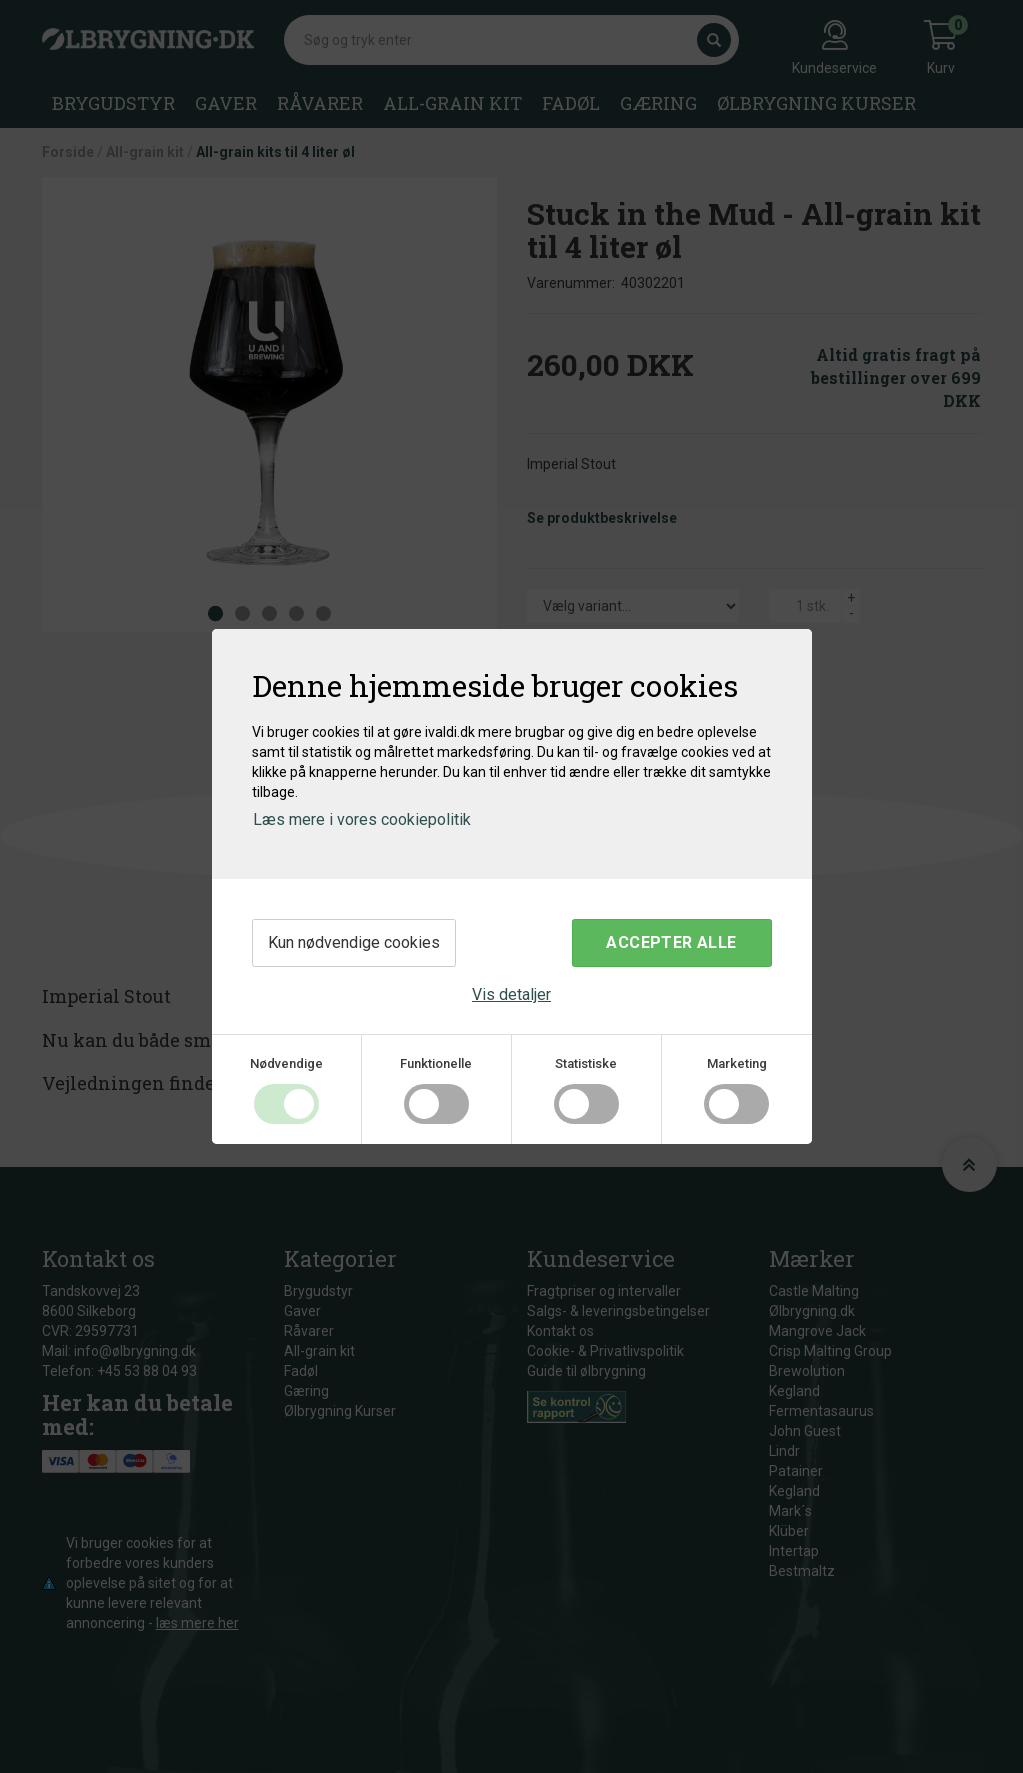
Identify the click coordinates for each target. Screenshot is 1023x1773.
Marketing (737, 1063)
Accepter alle (671, 942)
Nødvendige (286, 1063)
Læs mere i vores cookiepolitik (362, 819)
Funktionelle (436, 1063)
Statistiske (586, 1063)
